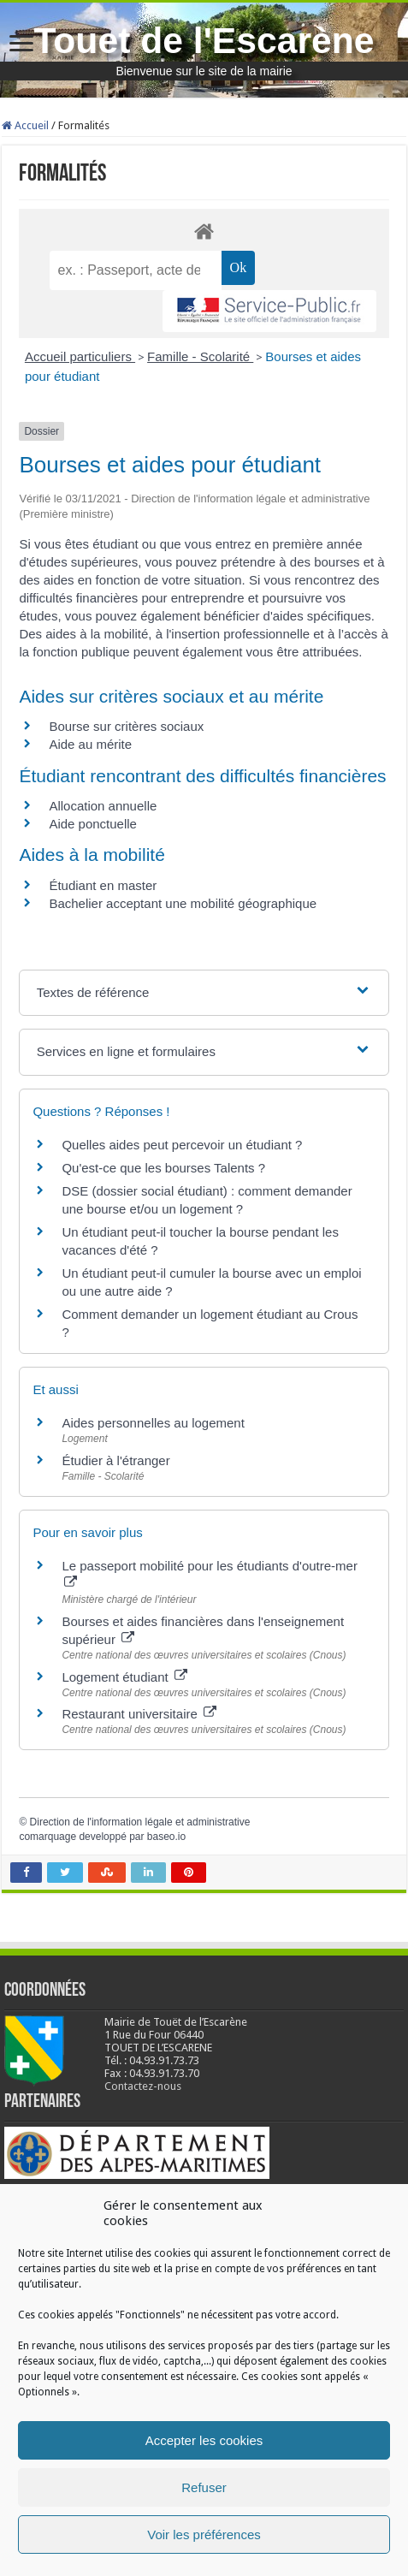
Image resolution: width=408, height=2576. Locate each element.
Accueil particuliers (80, 356)
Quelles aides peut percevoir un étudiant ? (182, 1144)
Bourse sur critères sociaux (126, 726)
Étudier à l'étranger (115, 1460)
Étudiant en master (103, 885)
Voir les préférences (204, 2534)
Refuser (204, 2487)
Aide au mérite (90, 744)
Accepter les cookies (204, 2440)
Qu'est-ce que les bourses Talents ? (163, 1167)
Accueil (25, 125)
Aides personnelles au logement (153, 1423)
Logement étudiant (124, 1677)
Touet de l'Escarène (203, 40)
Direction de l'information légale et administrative (140, 1822)
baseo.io (166, 1837)
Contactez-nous (142, 2086)
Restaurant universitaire (139, 1713)
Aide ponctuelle (93, 823)
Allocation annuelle (103, 805)
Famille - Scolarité (200, 356)
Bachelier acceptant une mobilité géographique (182, 903)
